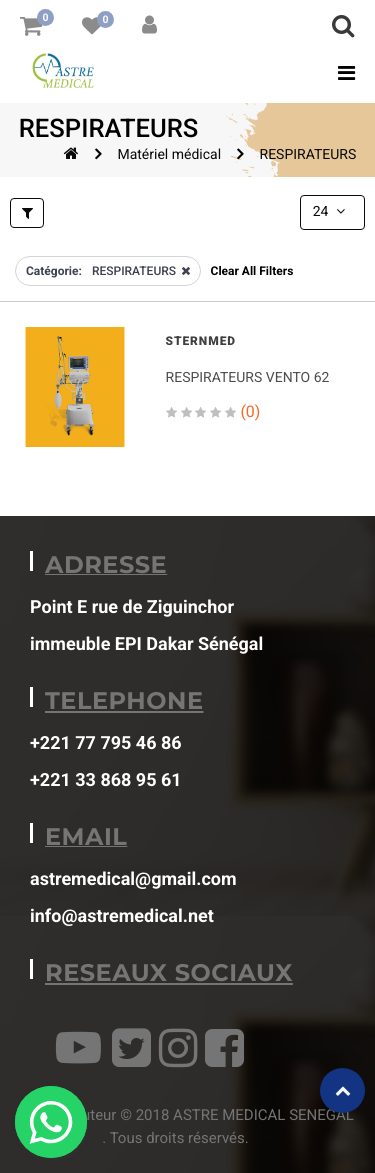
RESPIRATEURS (308, 155)
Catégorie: (54, 271)
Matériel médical (169, 155)
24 (331, 212)
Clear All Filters (252, 271)
